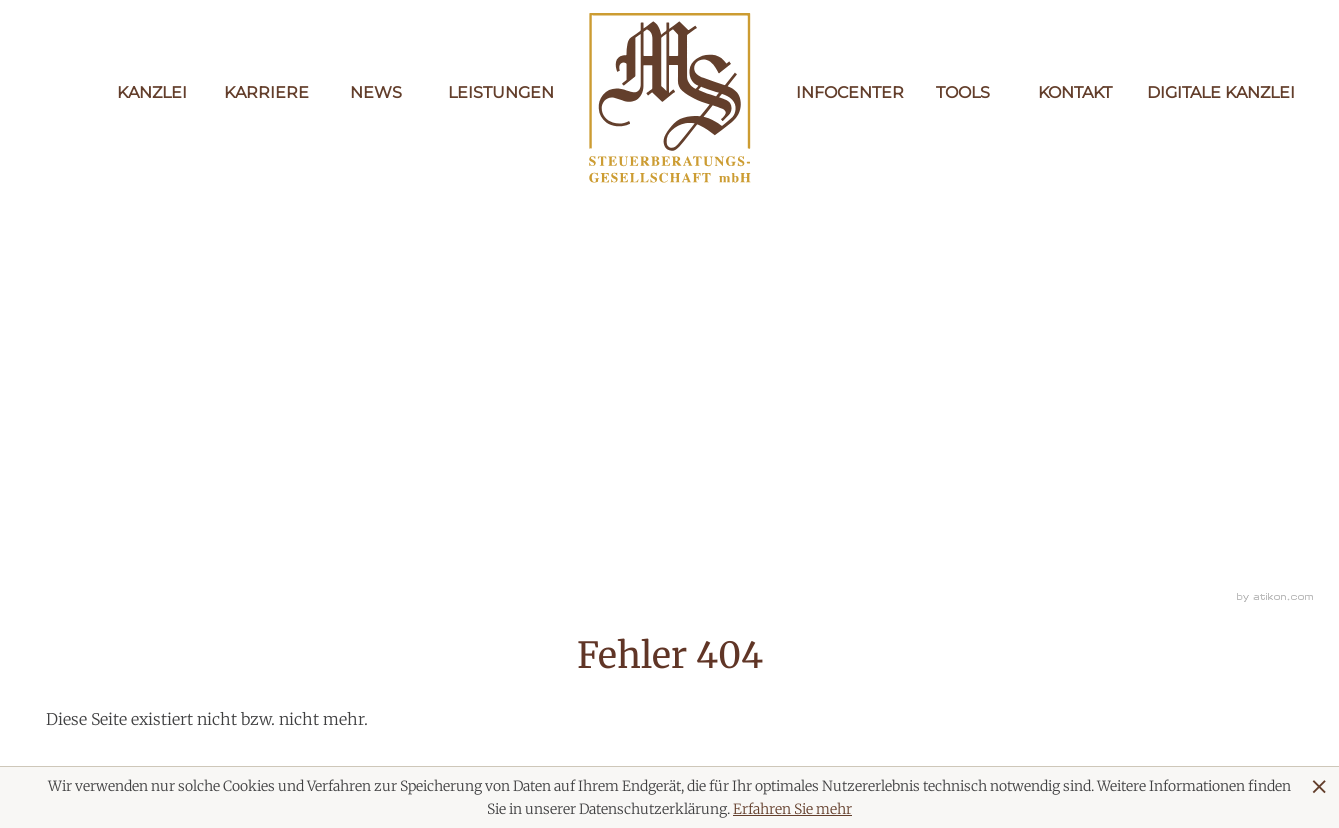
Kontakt (1075, 92)
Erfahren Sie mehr (792, 809)
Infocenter (844, 92)
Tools (963, 92)
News (376, 92)
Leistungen (488, 92)
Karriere (264, 92)
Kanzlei (152, 92)
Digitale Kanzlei (1187, 92)
